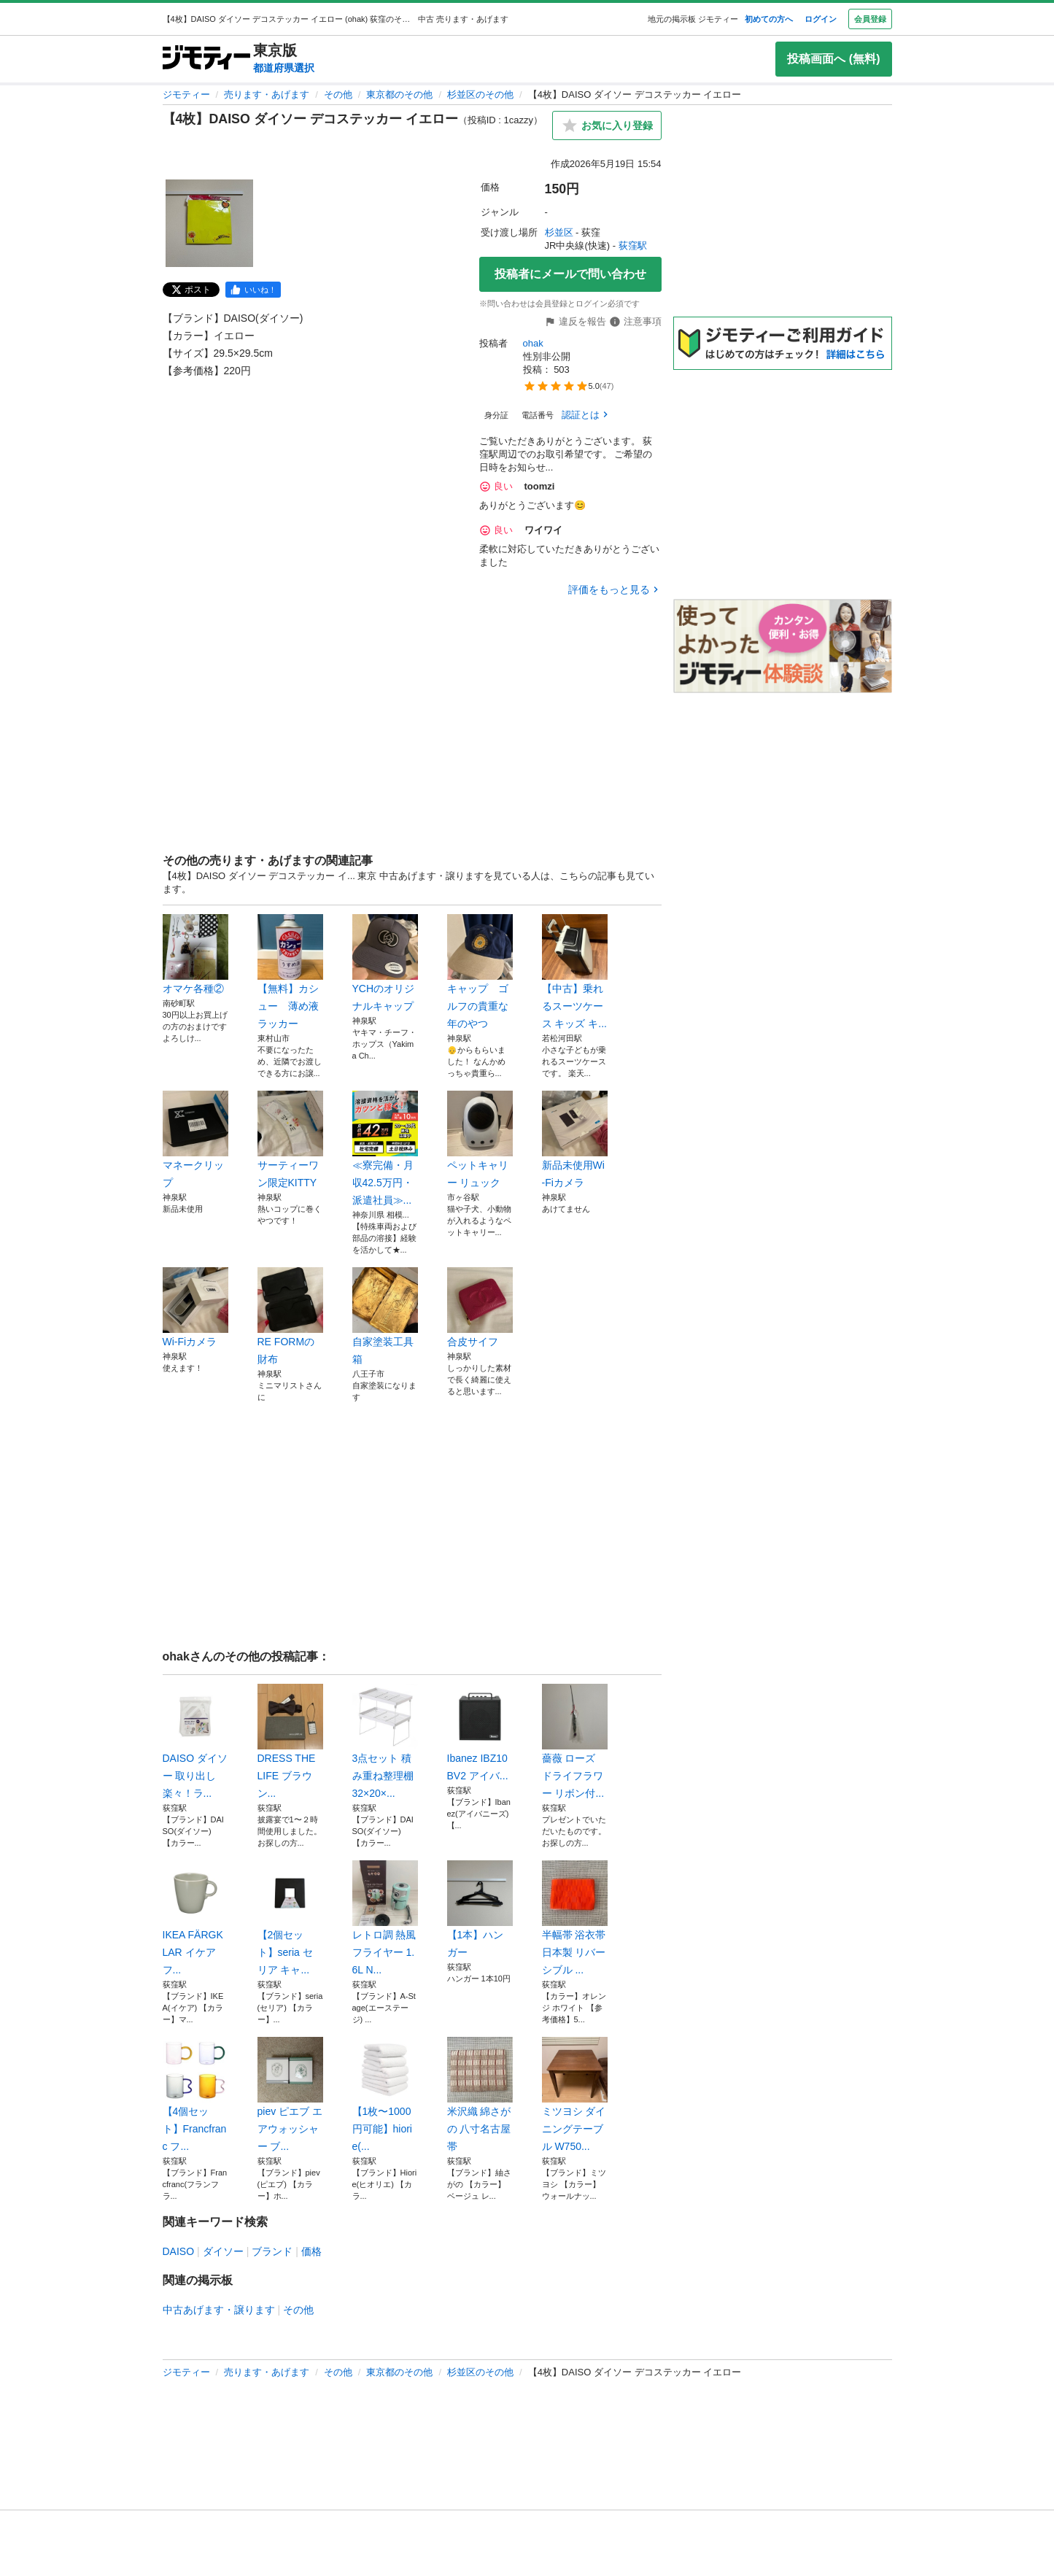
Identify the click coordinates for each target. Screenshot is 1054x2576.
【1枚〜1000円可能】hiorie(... (385, 2094)
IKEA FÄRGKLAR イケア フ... (195, 1918)
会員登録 (870, 19)
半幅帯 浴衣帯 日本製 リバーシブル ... (575, 1918)
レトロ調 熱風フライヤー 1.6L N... (385, 1918)
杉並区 (559, 232)
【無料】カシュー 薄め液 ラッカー (290, 971)
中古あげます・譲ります (219, 2310)
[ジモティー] (206, 58)
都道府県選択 (283, 68)
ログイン (821, 19)
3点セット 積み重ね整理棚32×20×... (385, 1741)
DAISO (179, 2251)
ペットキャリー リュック (480, 1139)
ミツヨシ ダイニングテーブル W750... (575, 2094)
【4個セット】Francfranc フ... (195, 2094)
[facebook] (253, 290)
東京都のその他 (399, 94)
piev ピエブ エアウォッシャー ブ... (290, 2094)
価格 (311, 2251)
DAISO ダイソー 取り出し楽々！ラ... (195, 1741)
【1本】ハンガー (480, 1909)
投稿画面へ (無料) (833, 59)
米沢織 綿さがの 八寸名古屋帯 (480, 2094)
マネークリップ (195, 1139)
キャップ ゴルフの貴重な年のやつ (480, 971)
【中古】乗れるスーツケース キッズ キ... (575, 971)
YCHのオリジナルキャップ (385, 963)
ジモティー (186, 94)
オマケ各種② (195, 954)
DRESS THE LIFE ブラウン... (290, 1741)
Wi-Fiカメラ (195, 1307)
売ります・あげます (266, 94)
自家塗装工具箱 (385, 1316)
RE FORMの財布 (290, 1316)
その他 (338, 94)
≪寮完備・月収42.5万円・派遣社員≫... (385, 1148)
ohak (533, 343)
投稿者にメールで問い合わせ (570, 274)
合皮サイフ (480, 1307)
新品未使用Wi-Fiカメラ (575, 1139)
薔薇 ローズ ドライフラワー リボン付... (575, 1741)
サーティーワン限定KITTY (290, 1139)
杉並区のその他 (480, 94)
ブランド (272, 2251)
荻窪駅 (633, 245)
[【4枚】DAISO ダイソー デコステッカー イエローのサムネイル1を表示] (209, 223)
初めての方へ (769, 19)
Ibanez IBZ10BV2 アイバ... (480, 1733)
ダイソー (223, 2251)
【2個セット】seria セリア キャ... (290, 1918)
